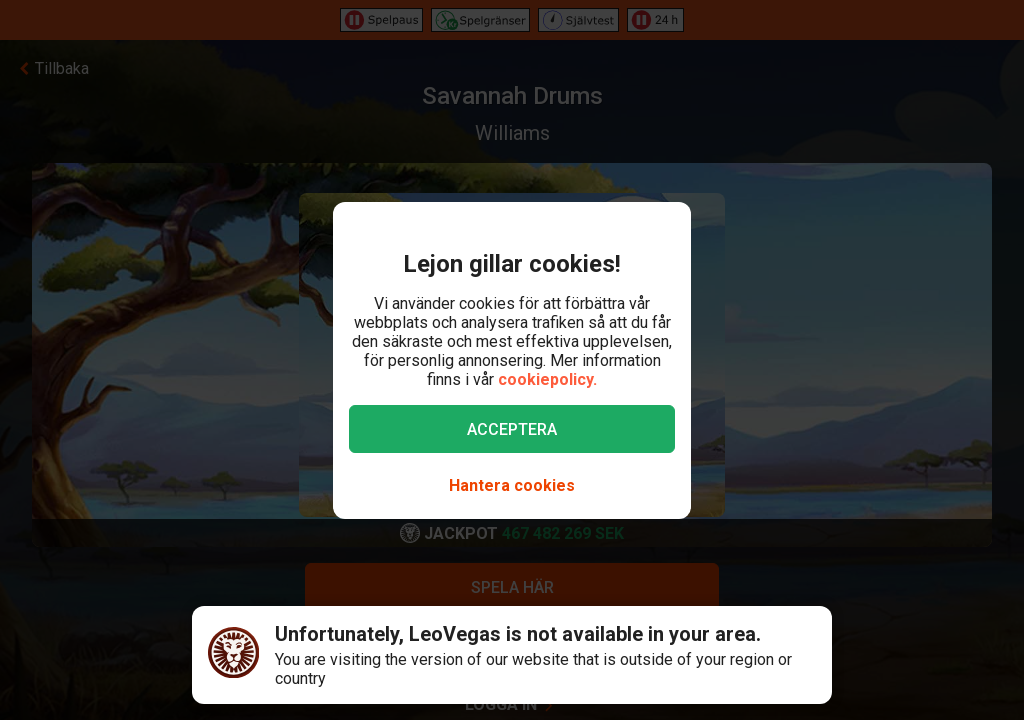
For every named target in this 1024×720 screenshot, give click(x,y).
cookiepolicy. (547, 379)
